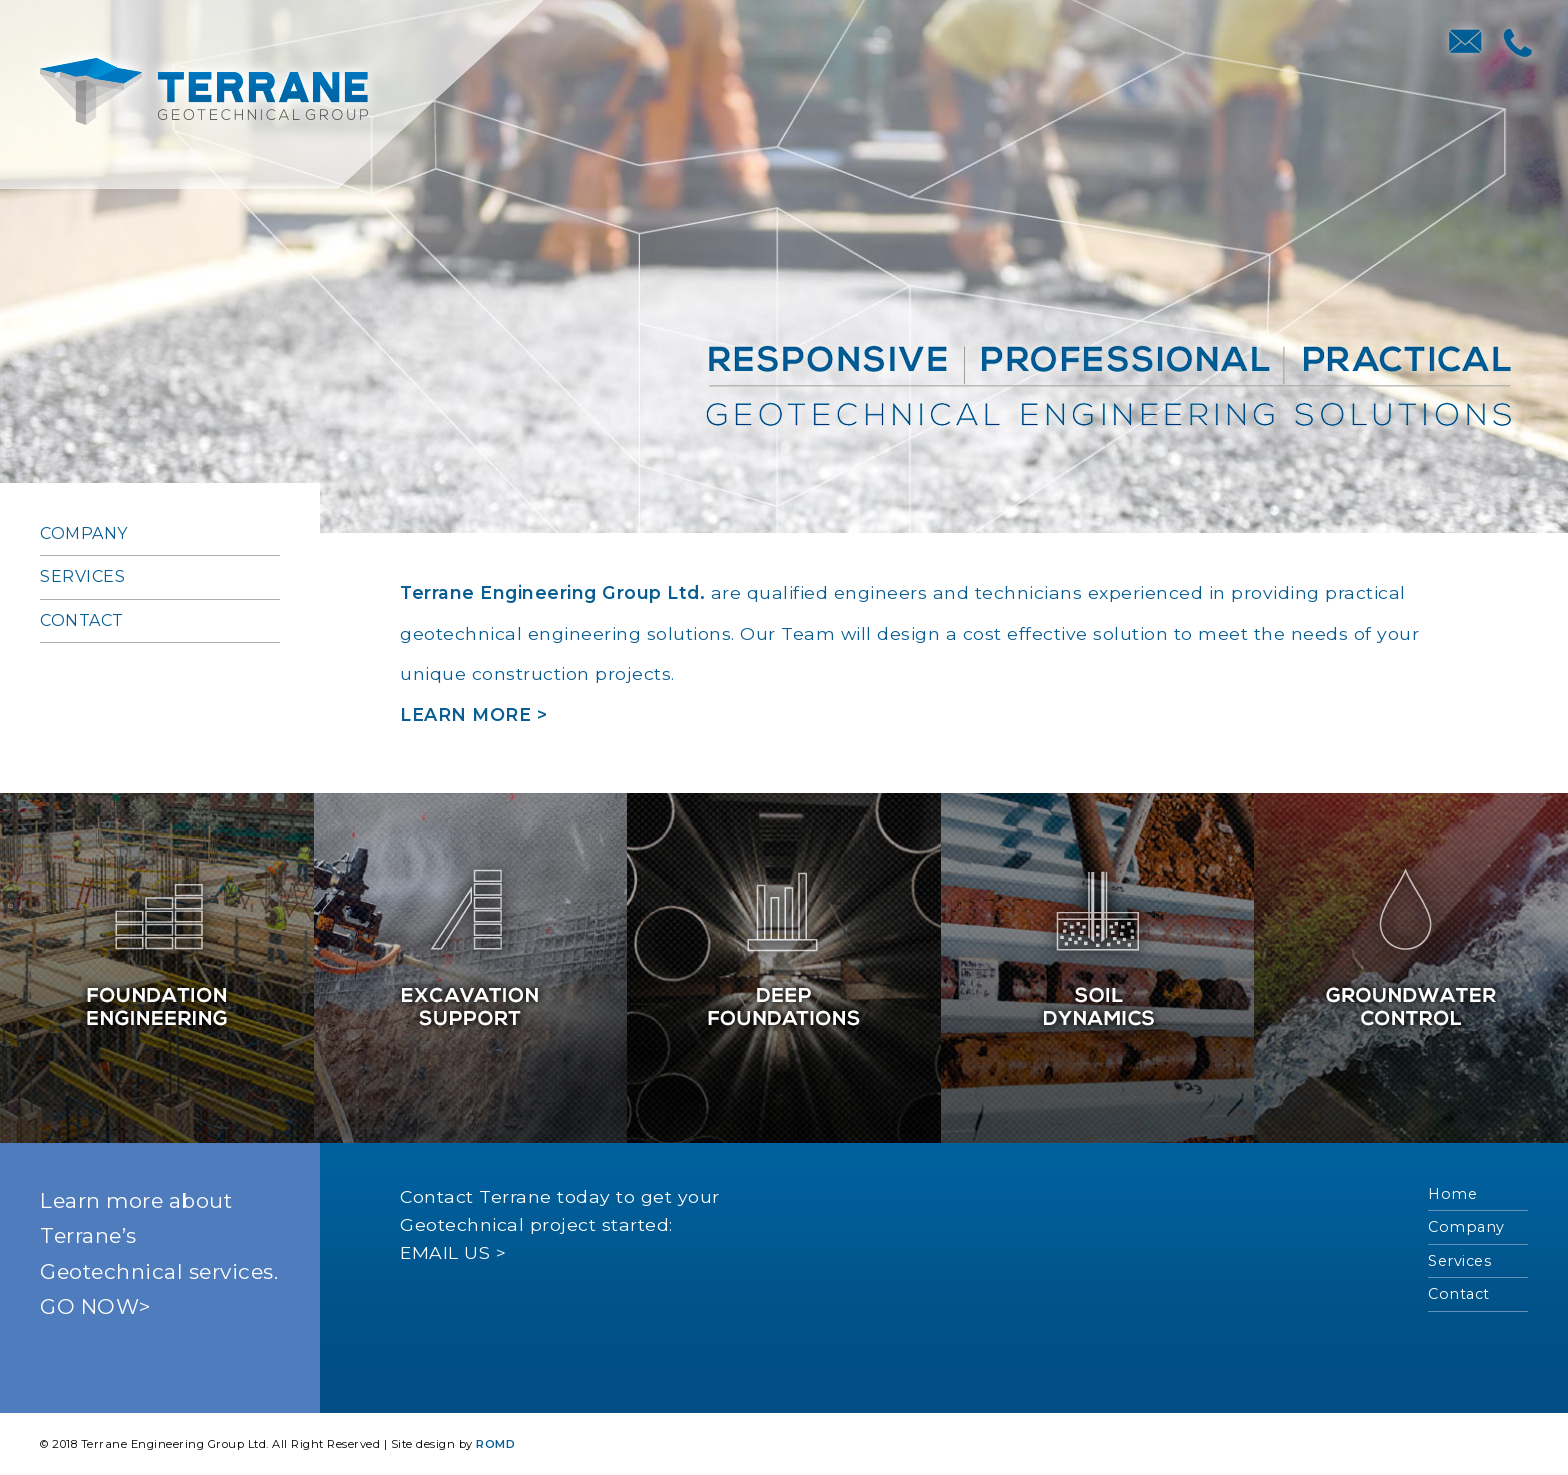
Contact (82, 620)
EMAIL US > (453, 1252)
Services (82, 576)
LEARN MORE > (473, 714)
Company (84, 533)
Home (1452, 1194)
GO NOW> (95, 1306)
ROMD (495, 1444)
